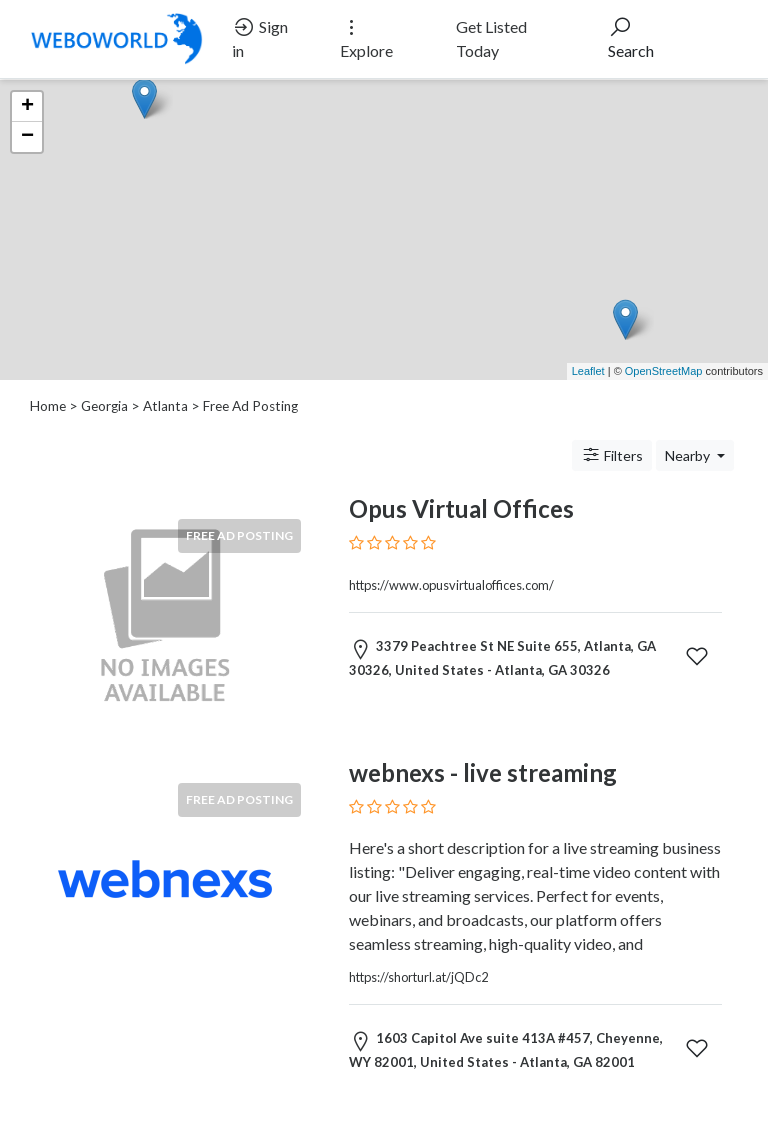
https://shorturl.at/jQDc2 (418, 977)
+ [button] (27, 107)
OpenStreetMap (664, 371)
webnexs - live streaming (483, 772)
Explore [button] (366, 37)
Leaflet (588, 371)
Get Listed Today (491, 38)
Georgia (104, 406)
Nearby (689, 455)
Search (631, 37)
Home (48, 406)
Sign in (260, 37)
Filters (612, 455)
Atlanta (165, 406)
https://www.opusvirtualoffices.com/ (451, 585)
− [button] (27, 137)
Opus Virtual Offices (461, 508)
